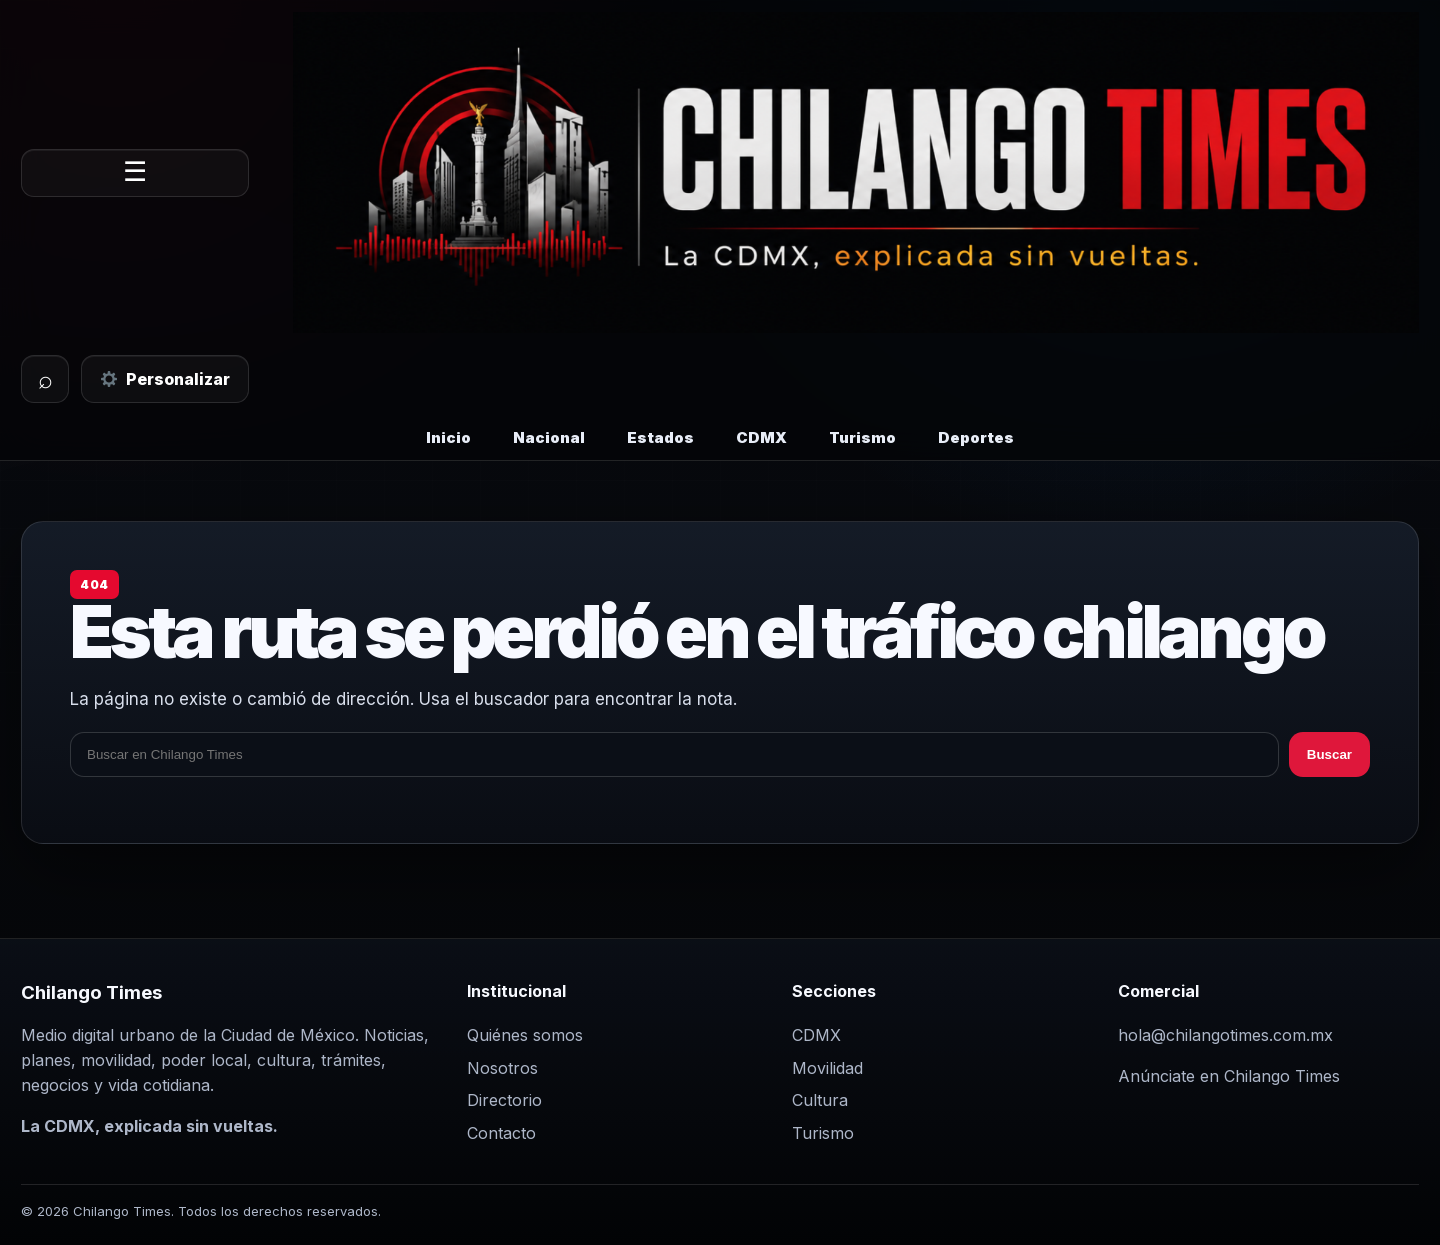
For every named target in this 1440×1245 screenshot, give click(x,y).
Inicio (448, 437)
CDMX (761, 437)
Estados (660, 437)
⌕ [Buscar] (45, 379)
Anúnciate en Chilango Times (1229, 1076)
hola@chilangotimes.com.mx (1225, 1035)
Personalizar (165, 379)
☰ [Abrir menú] (135, 172)
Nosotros (502, 1068)
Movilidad (827, 1068)
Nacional (549, 437)
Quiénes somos (525, 1035)
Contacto (501, 1133)
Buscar (1329, 754)
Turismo (862, 437)
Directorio (504, 1100)
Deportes (976, 437)
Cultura (820, 1100)
